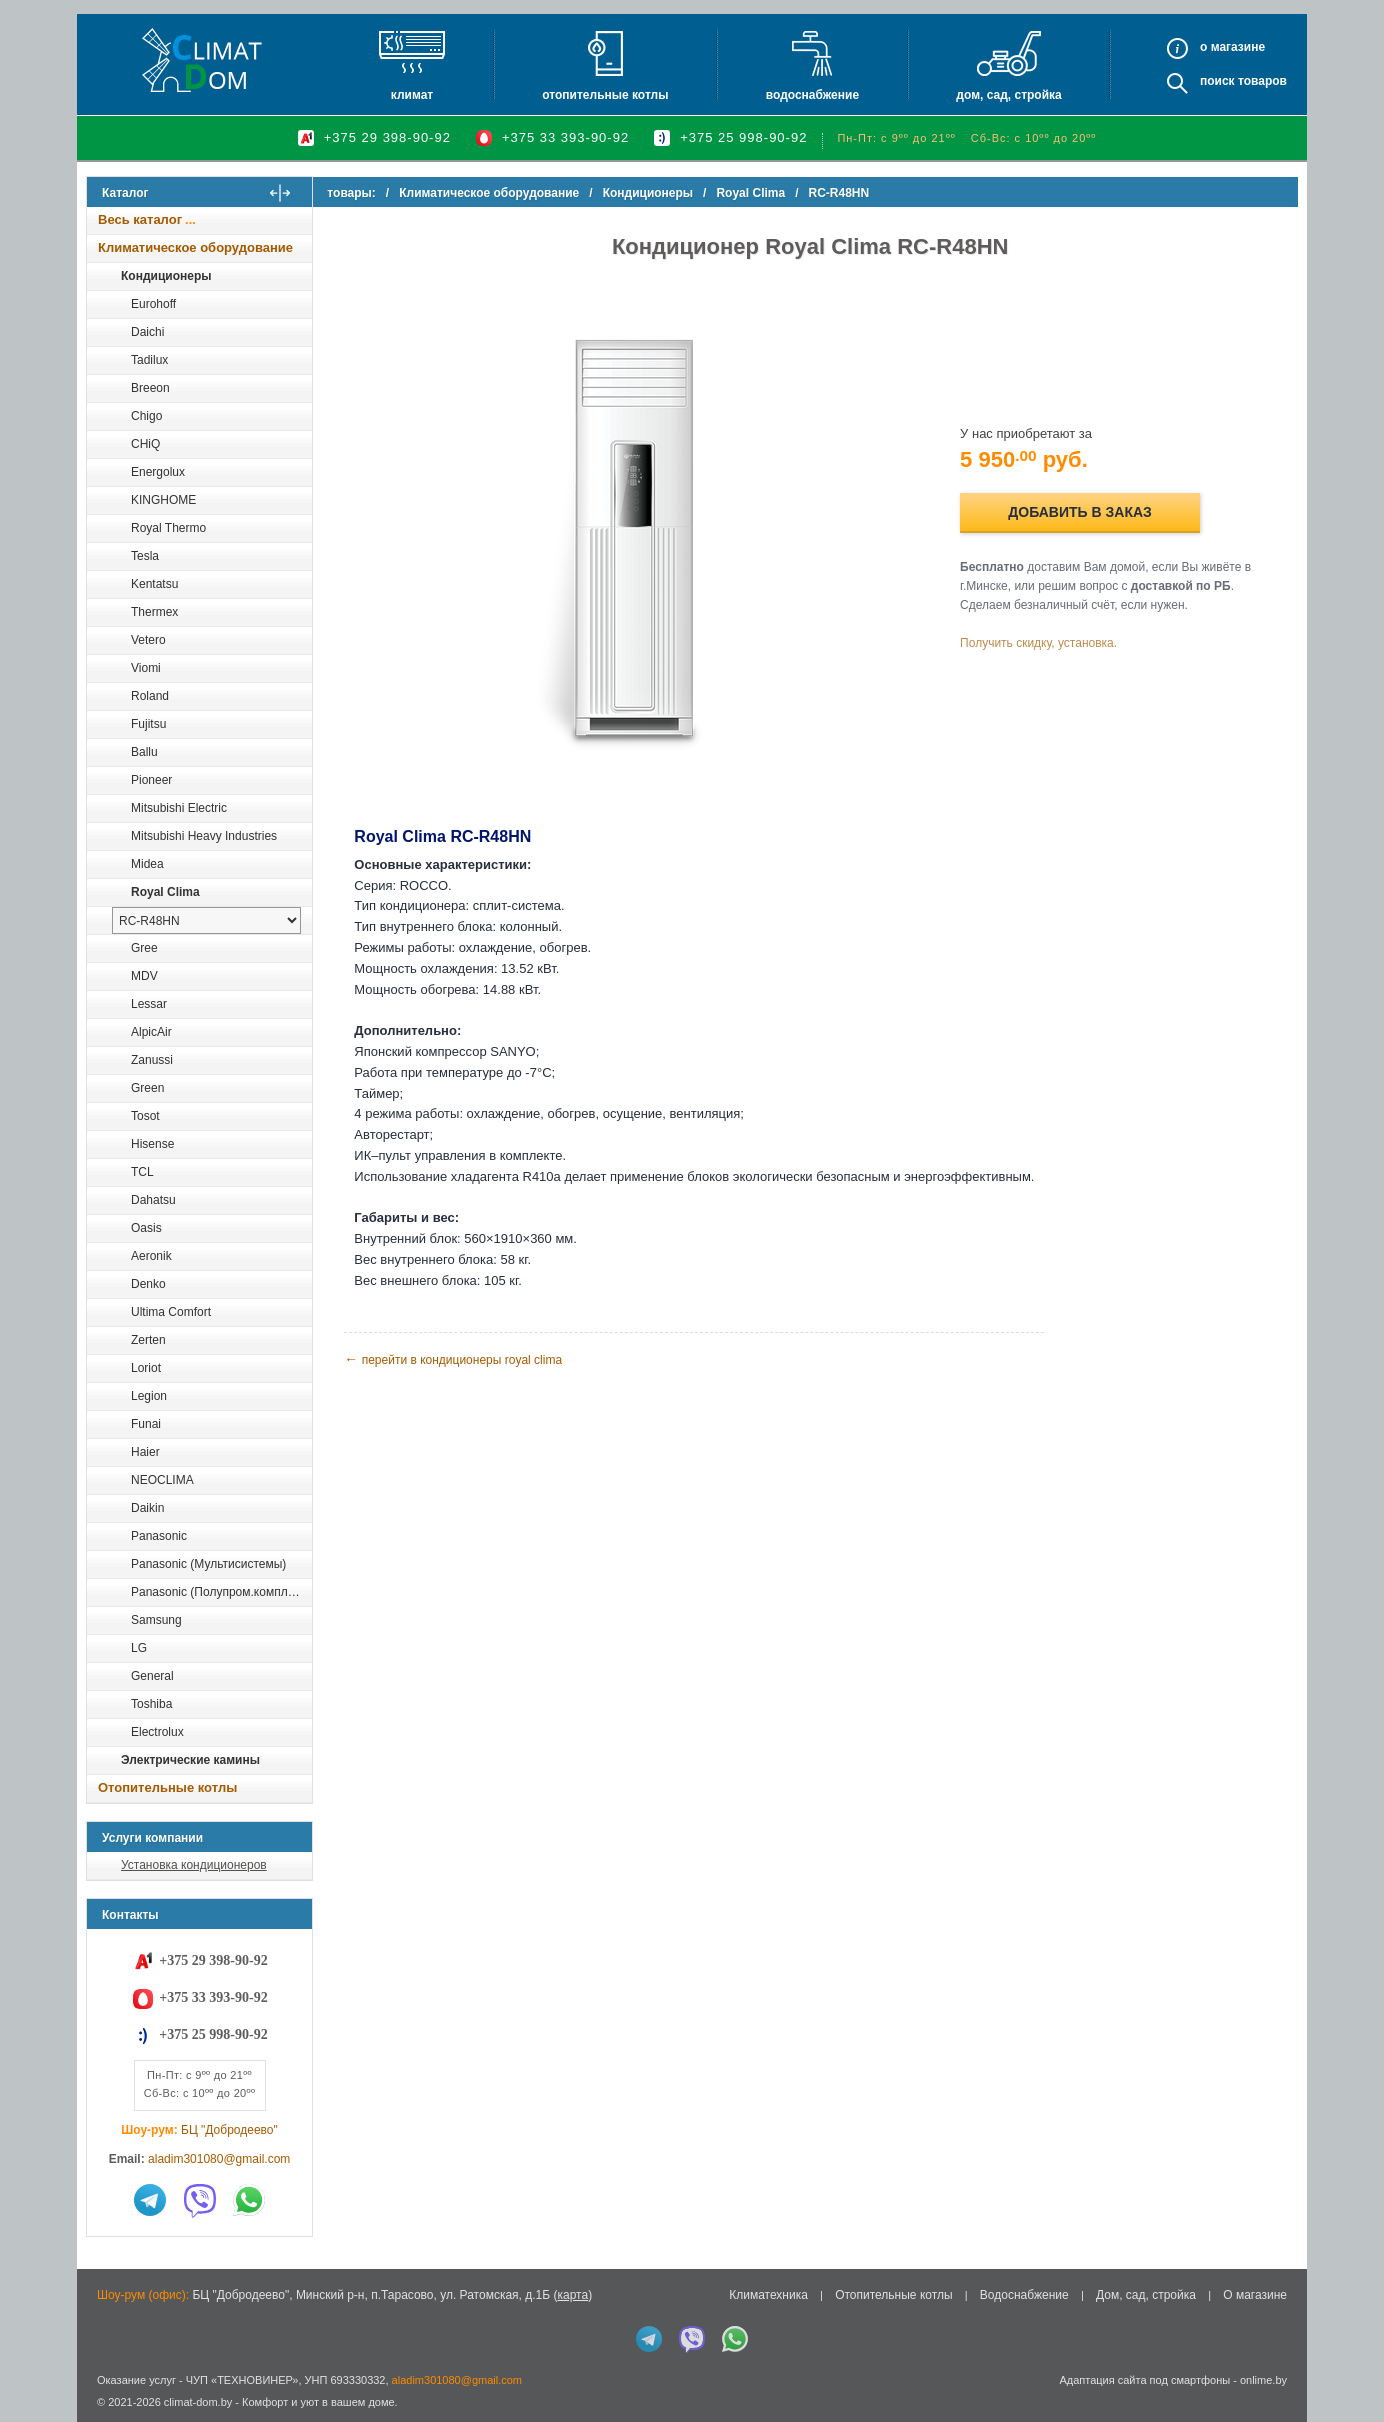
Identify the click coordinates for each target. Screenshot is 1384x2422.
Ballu (144, 752)
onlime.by (1263, 2380)
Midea (147, 864)
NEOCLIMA (162, 1480)
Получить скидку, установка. (1042, 643)
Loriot (146, 1368)
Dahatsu (153, 1200)
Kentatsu (154, 584)
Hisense (152, 1144)
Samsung (156, 1620)
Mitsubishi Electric (179, 808)
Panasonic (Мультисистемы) (208, 1564)
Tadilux (149, 360)
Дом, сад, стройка (1008, 95)
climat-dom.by (198, 2402)
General (152, 1676)
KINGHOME (163, 500)
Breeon (150, 388)
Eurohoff (153, 304)
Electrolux (157, 1732)
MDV (144, 976)
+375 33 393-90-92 (565, 137)
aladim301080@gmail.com (219, 2159)
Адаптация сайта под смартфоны (1144, 2380)
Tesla (145, 556)
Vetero (148, 640)
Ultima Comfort (171, 1312)
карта (572, 2295)
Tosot (145, 1116)
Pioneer (151, 780)
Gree (144, 948)
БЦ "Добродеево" (229, 2130)
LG (139, 1648)
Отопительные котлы (605, 95)
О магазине (1255, 2295)
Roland (150, 696)
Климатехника (768, 2295)
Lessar (149, 1004)
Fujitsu (148, 724)
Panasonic (159, 1536)
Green (147, 1088)
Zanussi (152, 1060)
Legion (149, 1396)
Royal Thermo (168, 528)
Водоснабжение (812, 95)
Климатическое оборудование (195, 247)
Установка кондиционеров (194, 1865)
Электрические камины (190, 1760)
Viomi (146, 668)
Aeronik (151, 1256)
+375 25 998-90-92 (743, 137)
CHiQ (145, 444)
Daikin (147, 1508)
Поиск (1217, 81)
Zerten (148, 1340)
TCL (142, 1172)
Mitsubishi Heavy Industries (204, 836)
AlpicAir (151, 1032)
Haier (145, 1452)
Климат (412, 95)
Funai (146, 1424)
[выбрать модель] (206, 920)
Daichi (147, 332)
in (104, 2417)
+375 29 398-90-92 (387, 137)
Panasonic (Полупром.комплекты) (221, 1592)
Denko (148, 1284)
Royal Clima (165, 892)
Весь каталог (140, 219)
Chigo (146, 416)
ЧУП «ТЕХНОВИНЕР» (242, 2380)
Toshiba (151, 1704)
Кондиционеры (166, 276)
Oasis (146, 1228)
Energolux (158, 472)
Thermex (154, 612)
